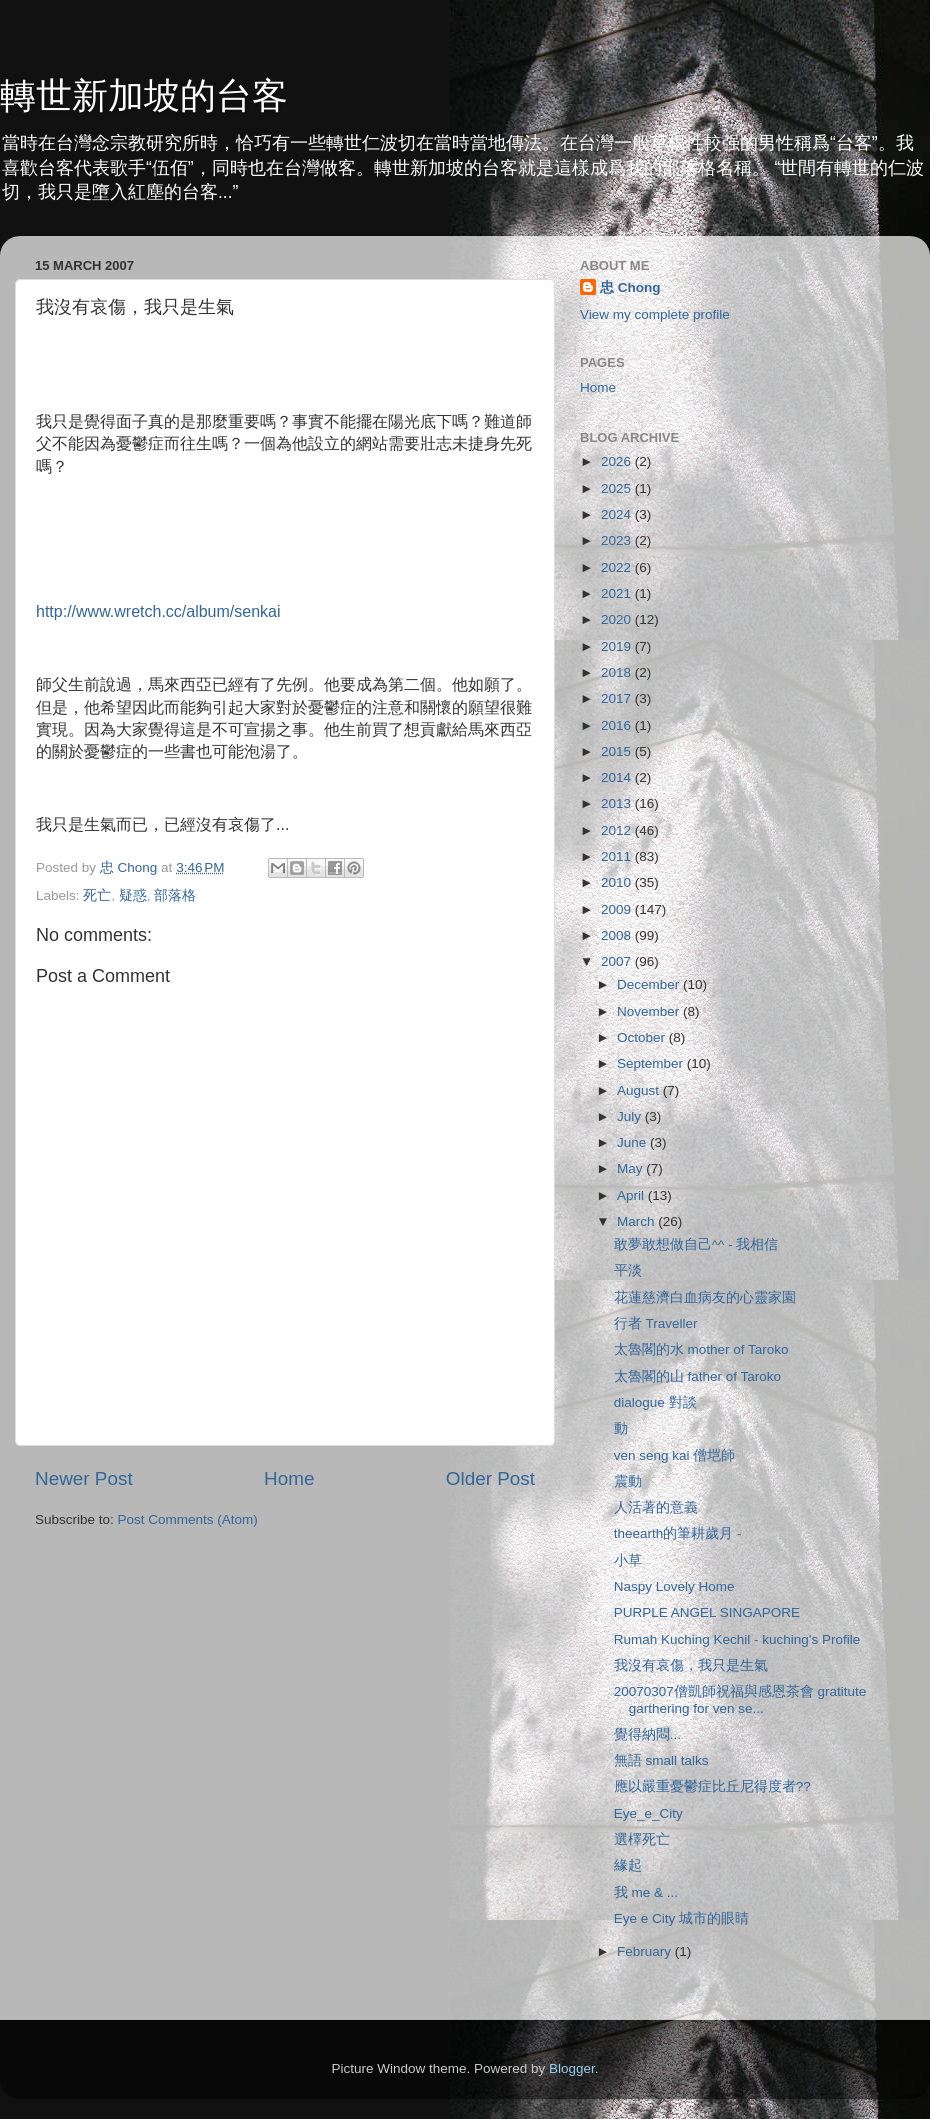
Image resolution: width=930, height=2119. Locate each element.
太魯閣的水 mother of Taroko (701, 1349)
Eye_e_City (648, 1813)
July (631, 1116)
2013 (618, 803)
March (637, 1221)
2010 (618, 882)
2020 (618, 619)
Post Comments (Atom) (188, 1519)
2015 (618, 751)
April (632, 1195)
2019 (618, 646)
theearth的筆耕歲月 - (678, 1533)
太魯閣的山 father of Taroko (697, 1376)
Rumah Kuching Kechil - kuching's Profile (737, 1639)
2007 (618, 961)
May (631, 1168)
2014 (618, 777)
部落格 (175, 895)
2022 (618, 567)
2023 (618, 540)
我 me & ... (646, 1892)
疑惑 (133, 895)
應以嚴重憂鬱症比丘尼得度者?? (712, 1786)
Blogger (572, 2068)
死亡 (97, 895)
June (633, 1142)
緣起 (628, 1865)
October (643, 1037)
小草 (628, 1560)
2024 (618, 514)
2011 (618, 856)
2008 (618, 935)
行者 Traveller (656, 1323)
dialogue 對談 (655, 1402)
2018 (618, 672)
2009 (618, 909)
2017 (618, 698)
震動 (628, 1481)
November (650, 1011)
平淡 (628, 1270)
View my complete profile (655, 314)
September (652, 1063)
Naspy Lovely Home (674, 1586)
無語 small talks (661, 1760)
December (650, 984)
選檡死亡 (642, 1839)
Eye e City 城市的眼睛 (681, 1918)
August (640, 1090)
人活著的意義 (656, 1507)
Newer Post (84, 1478)
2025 (618, 488)
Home (289, 1478)
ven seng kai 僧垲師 (675, 1455)
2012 (618, 830)
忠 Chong (630, 287)
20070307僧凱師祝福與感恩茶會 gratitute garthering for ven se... (740, 1699)
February (646, 1951)
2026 (618, 461)
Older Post (490, 1478)
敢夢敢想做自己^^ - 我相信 (696, 1244)
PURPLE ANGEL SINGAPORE (707, 1612)
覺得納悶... (647, 1734)
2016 (618, 725)
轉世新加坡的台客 (144, 95)
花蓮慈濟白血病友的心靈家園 (705, 1297)
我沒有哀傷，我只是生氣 (691, 1665)
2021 (618, 593)
